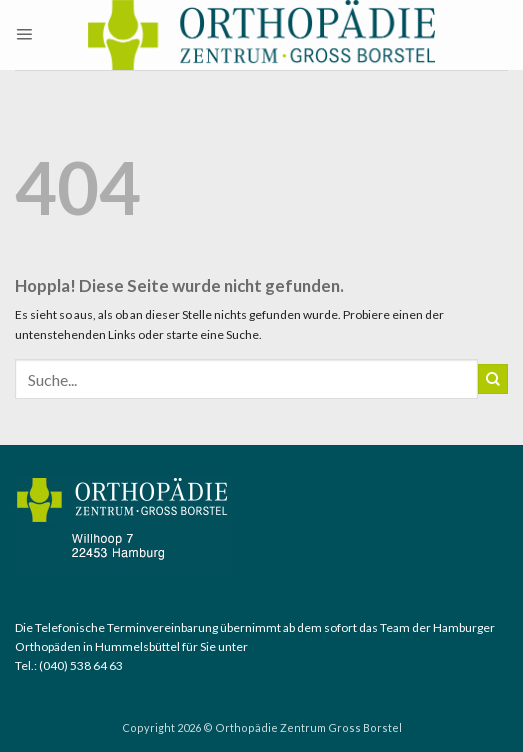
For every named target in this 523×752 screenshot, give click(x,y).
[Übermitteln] (493, 379)
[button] (24, 35)
